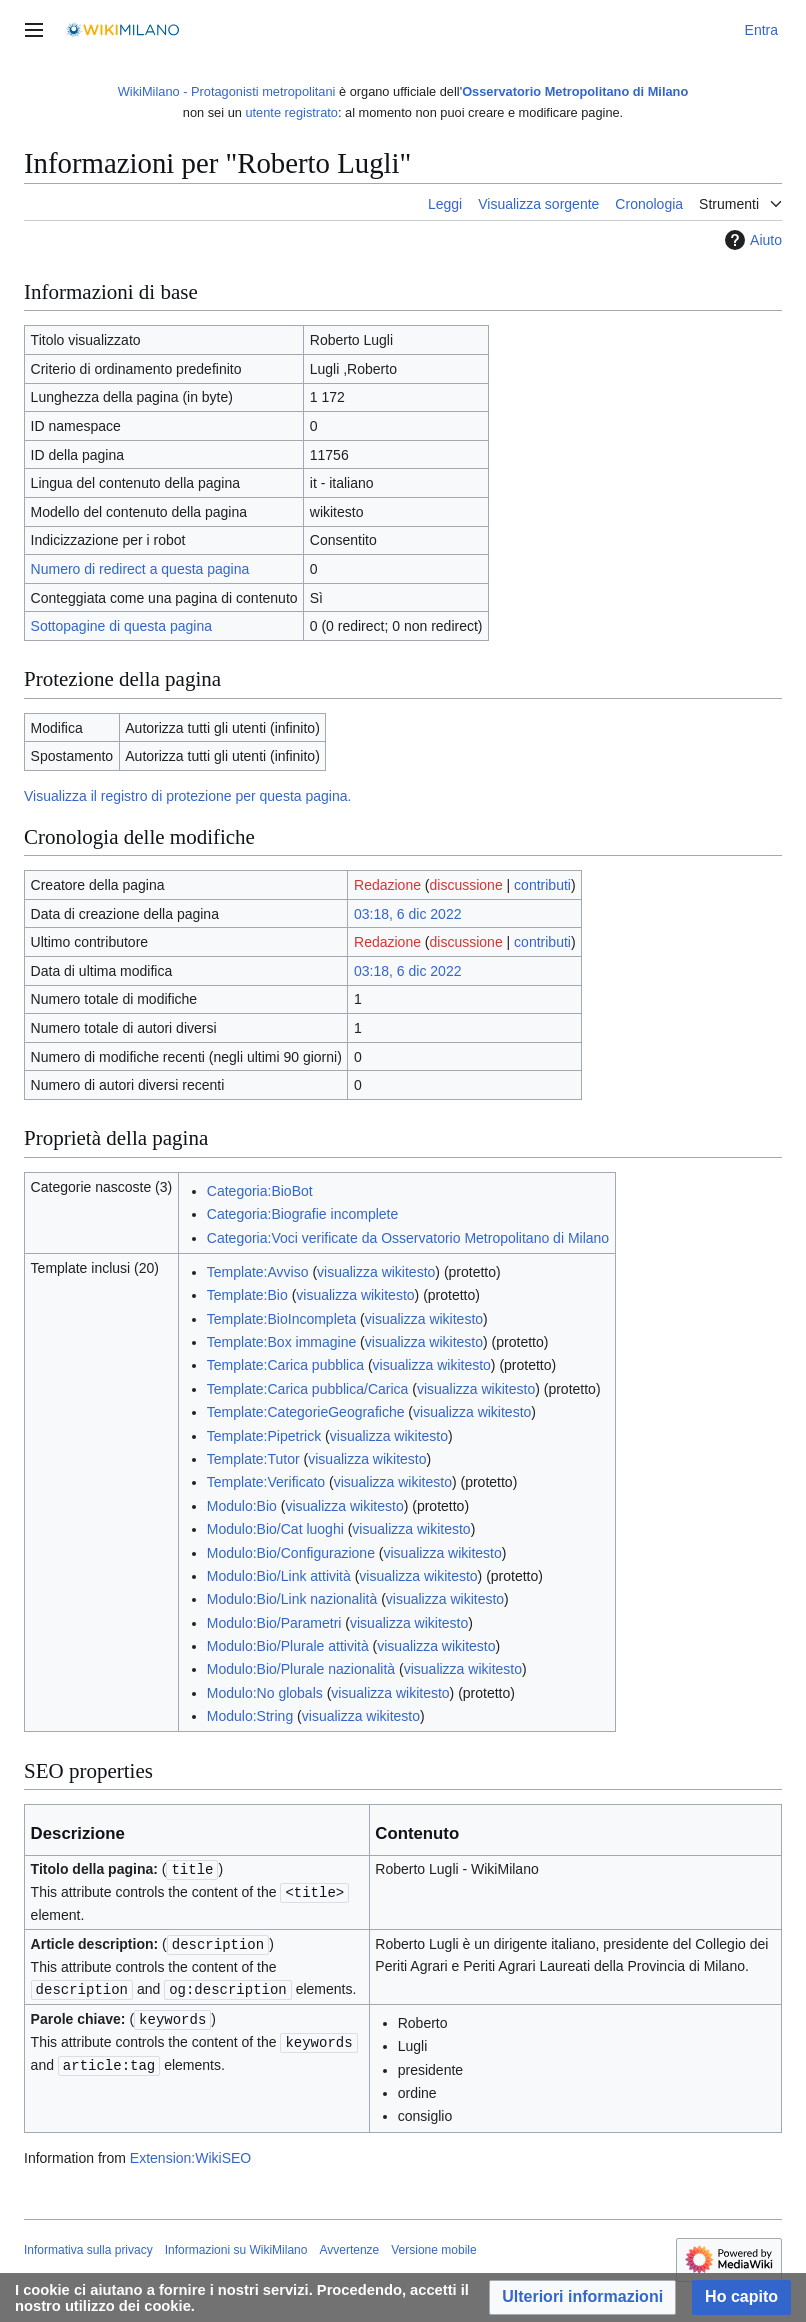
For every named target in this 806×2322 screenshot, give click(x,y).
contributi (542, 885)
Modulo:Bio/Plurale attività (288, 1646)
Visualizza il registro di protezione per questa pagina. (187, 796)
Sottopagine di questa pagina (121, 626)
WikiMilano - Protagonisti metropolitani (227, 91)
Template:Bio (247, 1295)
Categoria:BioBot (260, 1191)
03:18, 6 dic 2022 (407, 914)
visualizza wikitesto (376, 1272)
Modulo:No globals (265, 1693)
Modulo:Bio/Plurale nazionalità (301, 1669)
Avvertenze (349, 2246)
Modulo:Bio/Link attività (279, 1576)
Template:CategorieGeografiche (306, 1412)
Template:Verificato (266, 1482)
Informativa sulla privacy (88, 2246)
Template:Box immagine (281, 1342)
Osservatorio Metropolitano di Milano (575, 91)
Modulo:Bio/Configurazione (291, 1553)
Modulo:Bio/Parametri (274, 1623)
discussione (466, 885)
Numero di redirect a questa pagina (140, 569)
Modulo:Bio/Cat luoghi (275, 1529)
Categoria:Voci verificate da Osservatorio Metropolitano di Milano (408, 1238)
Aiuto (751, 240)
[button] (582, 2297)
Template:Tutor (253, 1459)
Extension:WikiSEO (190, 2154)
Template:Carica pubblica (285, 1365)
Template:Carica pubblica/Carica (308, 1389)
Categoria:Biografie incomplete (302, 1214)
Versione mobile (433, 2246)
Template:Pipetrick (264, 1436)
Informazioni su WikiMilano (236, 2246)
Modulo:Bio (242, 1506)
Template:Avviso (258, 1272)
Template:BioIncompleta (281, 1319)
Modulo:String (250, 1716)
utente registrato (291, 112)
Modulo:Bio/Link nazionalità (292, 1599)
